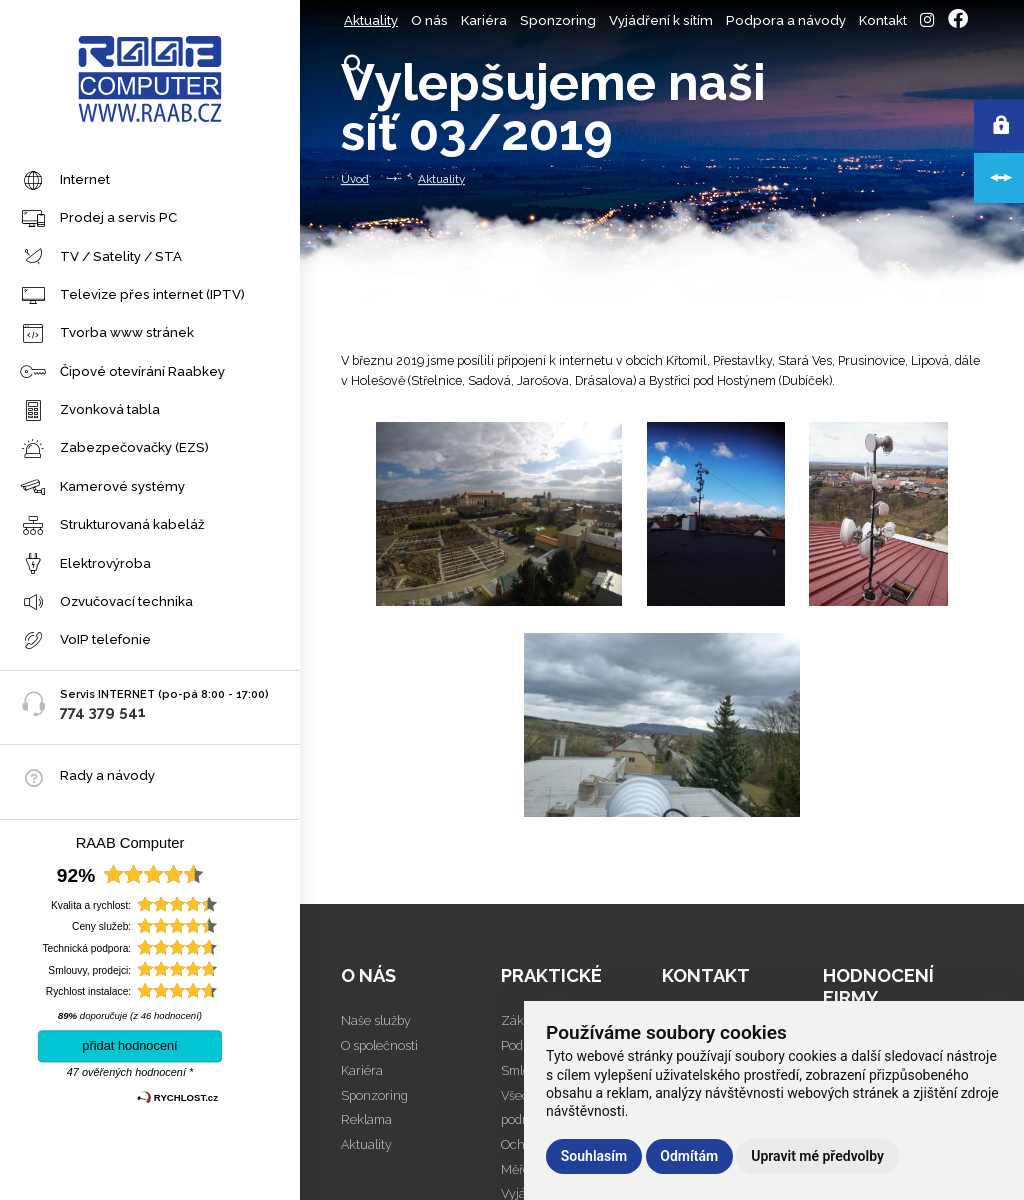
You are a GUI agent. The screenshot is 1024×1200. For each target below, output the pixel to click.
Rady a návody (107, 775)
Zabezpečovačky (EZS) (114, 449)
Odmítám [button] (689, 1156)
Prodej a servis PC (98, 219)
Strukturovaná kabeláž (112, 526)
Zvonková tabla (90, 411)
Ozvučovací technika (106, 603)
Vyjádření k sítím (661, 20)
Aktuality (371, 20)
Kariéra (484, 20)
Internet (65, 181)
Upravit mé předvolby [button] (817, 1156)
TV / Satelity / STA (101, 257)
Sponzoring (558, 20)
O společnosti (379, 1045)
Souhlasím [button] (594, 1156)
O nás (429, 20)
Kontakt (883, 20)
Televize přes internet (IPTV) (132, 296)
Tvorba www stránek (107, 334)
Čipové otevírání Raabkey (122, 372)
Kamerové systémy (102, 488)
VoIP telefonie (85, 641)
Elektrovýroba (85, 564)
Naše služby (376, 1020)
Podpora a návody (786, 20)
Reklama (366, 1119)
